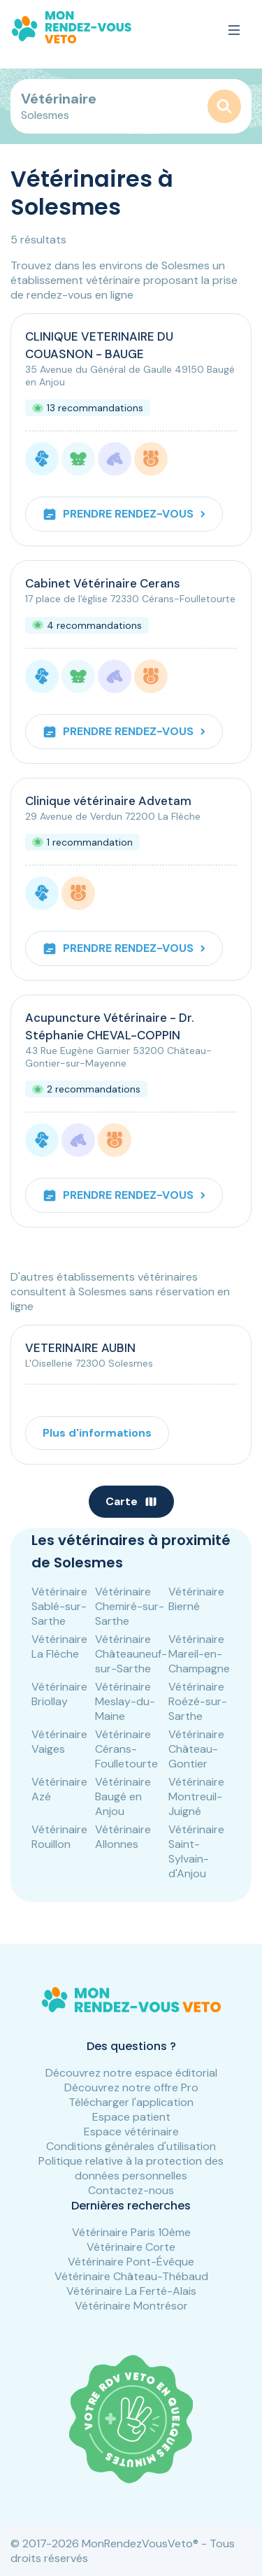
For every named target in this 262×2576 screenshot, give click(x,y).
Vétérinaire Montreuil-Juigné (196, 1796)
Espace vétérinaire (131, 2131)
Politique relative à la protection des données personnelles (131, 2168)
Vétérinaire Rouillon (59, 1836)
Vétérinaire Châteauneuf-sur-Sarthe (131, 1654)
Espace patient (131, 2116)
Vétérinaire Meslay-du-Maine (125, 1701)
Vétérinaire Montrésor (131, 2305)
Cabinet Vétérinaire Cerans (102, 583)
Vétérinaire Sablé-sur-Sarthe (59, 1606)
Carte (131, 1501)
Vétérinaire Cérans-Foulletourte (126, 1749)
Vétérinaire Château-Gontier (196, 1749)
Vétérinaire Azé (59, 1789)
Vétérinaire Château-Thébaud (131, 2276)
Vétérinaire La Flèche (59, 1646)
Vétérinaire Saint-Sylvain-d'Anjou (196, 1851)
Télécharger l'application (131, 2102)
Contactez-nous (131, 2190)
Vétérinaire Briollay (59, 1694)
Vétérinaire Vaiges (59, 1741)
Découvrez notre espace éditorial (131, 2072)
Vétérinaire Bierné (196, 1599)
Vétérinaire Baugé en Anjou (123, 1796)
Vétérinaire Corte (131, 2247)
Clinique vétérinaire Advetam (108, 801)
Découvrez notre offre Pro (131, 2087)
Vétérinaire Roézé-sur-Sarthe (197, 1701)
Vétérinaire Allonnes (123, 1836)
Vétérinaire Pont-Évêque (131, 2261)
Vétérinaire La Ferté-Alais (131, 2291)
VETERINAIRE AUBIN (80, 1347)
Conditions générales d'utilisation (131, 2146)
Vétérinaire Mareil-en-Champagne (199, 1654)
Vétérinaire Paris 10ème (131, 2232)
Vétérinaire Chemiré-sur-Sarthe (129, 1606)
